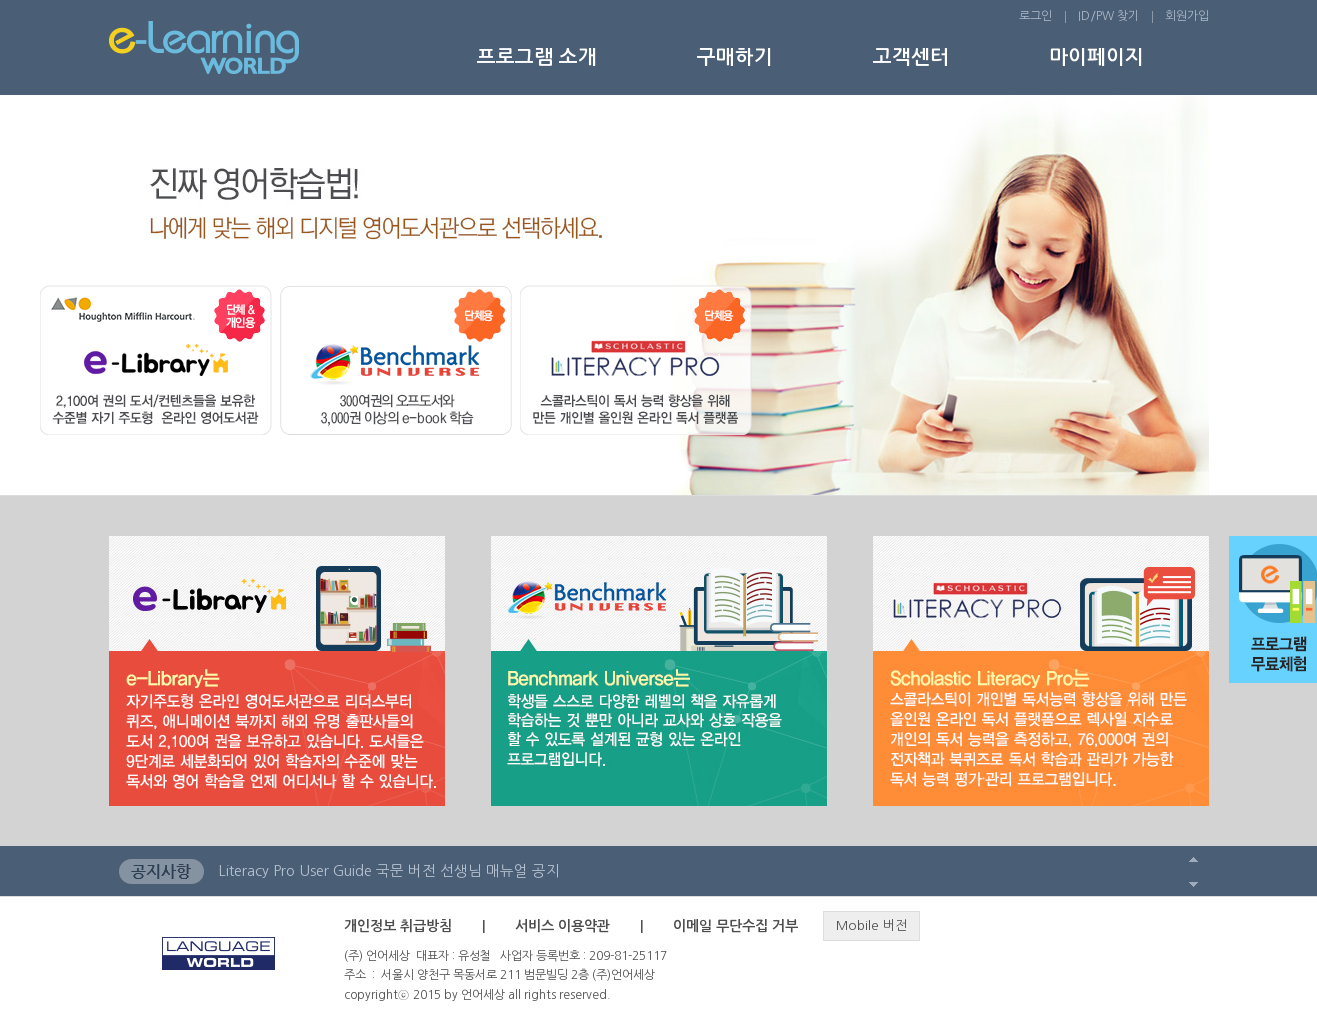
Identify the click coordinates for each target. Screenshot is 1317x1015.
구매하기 (735, 57)
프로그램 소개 (537, 57)
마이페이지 (1096, 57)
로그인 (1035, 16)
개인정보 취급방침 (398, 926)
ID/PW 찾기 (1108, 16)
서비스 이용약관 (562, 926)
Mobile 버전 (871, 925)
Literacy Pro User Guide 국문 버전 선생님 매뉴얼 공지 (389, 870)
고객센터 (911, 57)
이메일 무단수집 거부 (735, 926)
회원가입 (1187, 16)
